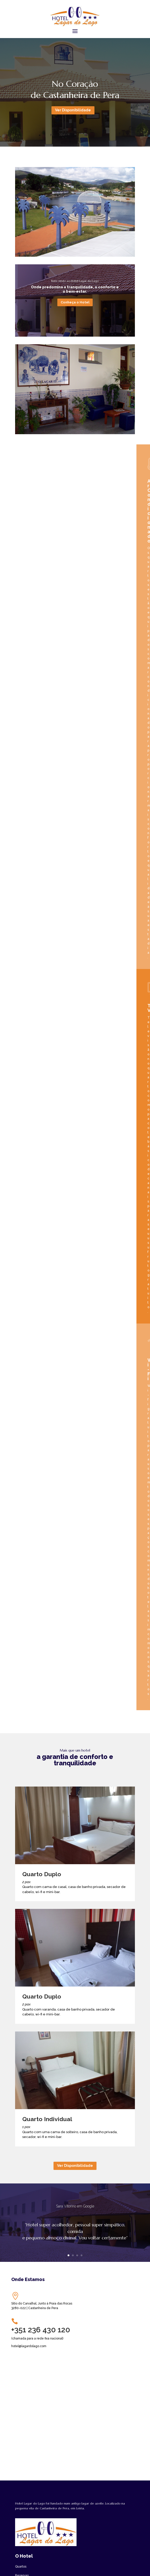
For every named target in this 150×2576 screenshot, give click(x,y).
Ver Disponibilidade (73, 110)
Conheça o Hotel (75, 302)
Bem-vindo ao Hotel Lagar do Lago (75, 281)
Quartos (20, 2566)
